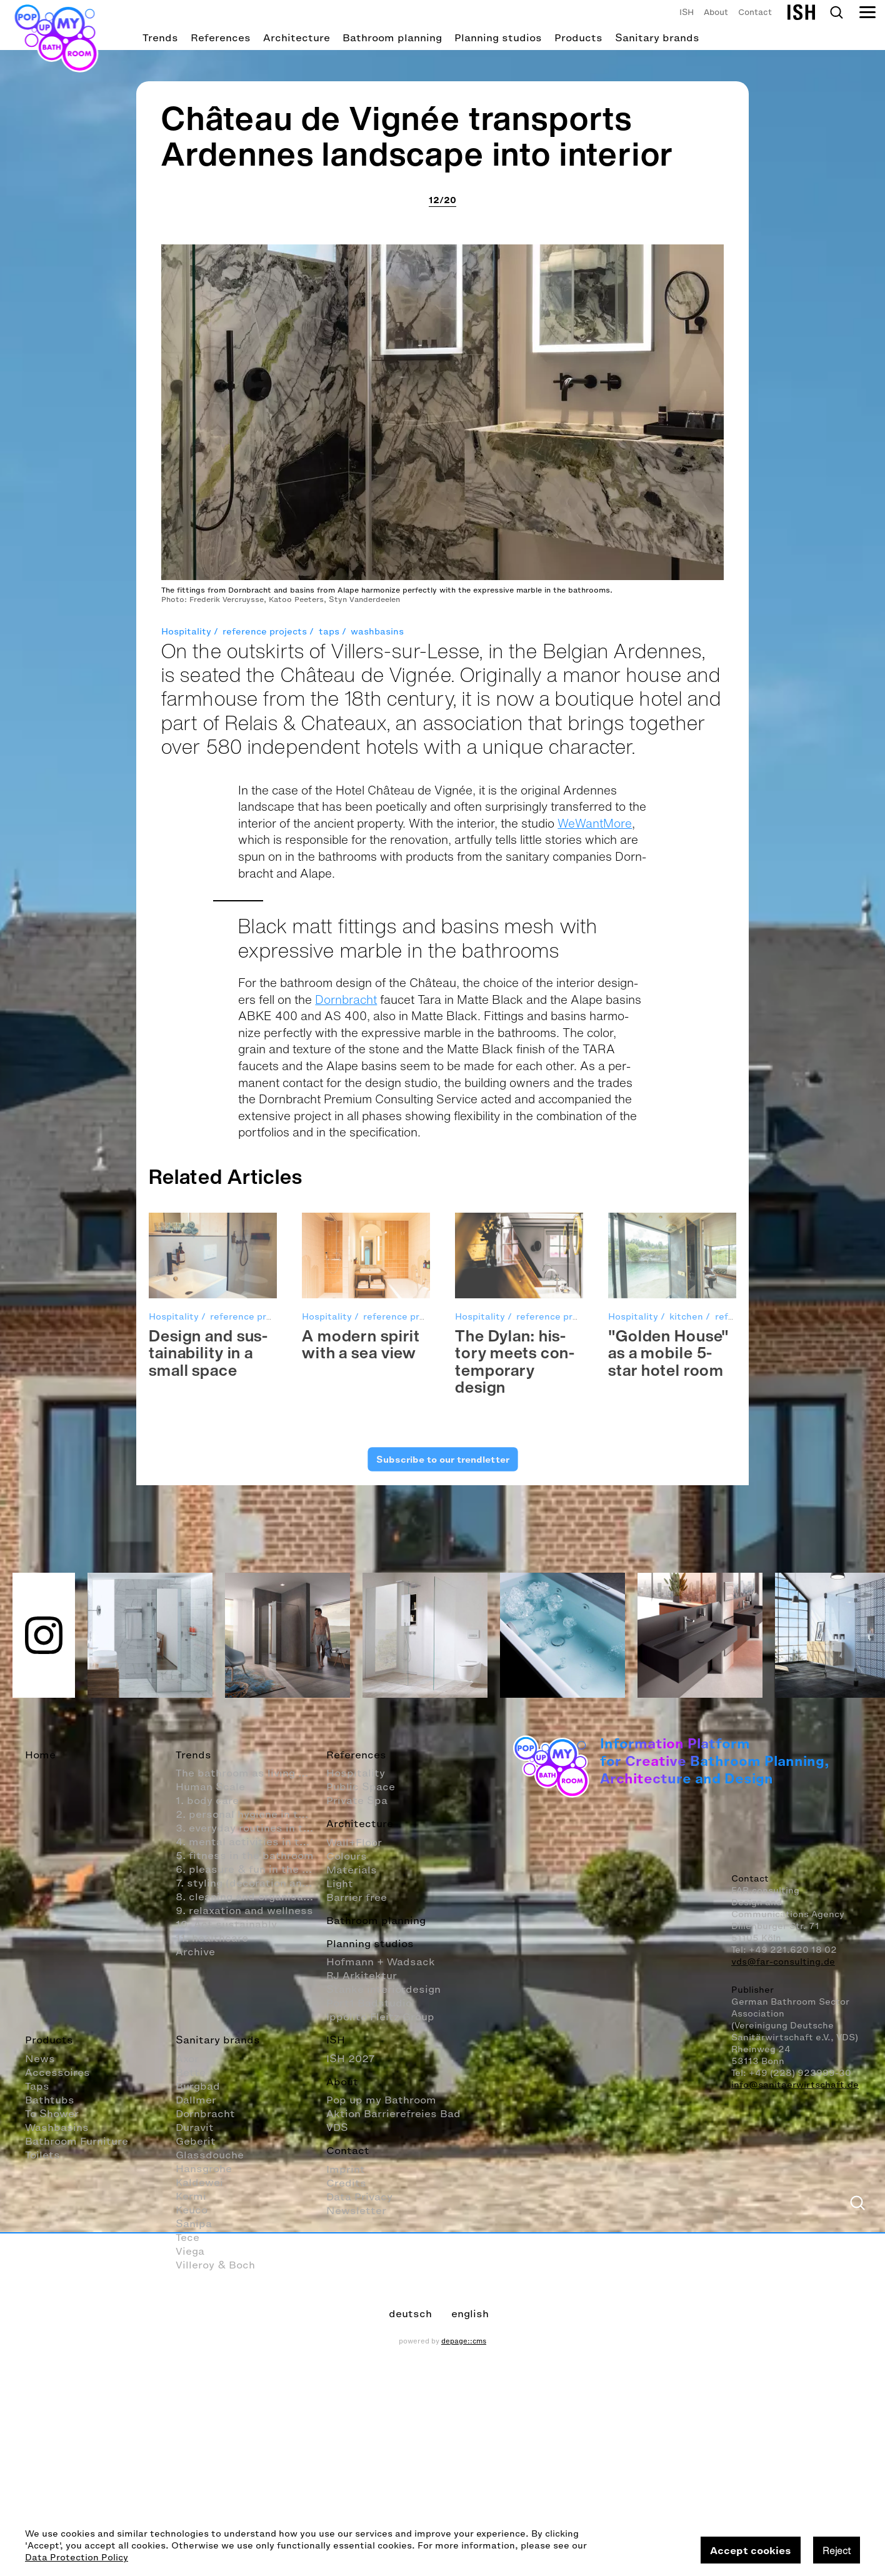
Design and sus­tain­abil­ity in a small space (208, 2127)
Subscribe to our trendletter (442, 2234)
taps (329, 1406)
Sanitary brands (657, 37)
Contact (755, 12)
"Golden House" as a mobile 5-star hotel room (668, 2127)
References (221, 37)
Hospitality (186, 1406)
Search (836, 12)
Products (578, 37)
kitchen (686, 2091)
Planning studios (498, 37)
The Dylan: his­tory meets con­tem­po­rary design (514, 2135)
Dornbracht (346, 1774)
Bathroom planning (392, 37)
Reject (836, 2550)
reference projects (264, 1406)
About (716, 12)
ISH (686, 12)
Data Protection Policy (76, 2557)
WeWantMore (595, 1597)
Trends (160, 37)
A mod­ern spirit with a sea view (361, 2118)
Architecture (296, 37)
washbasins (377, 1406)
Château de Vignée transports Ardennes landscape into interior (417, 910)
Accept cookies (750, 2550)
